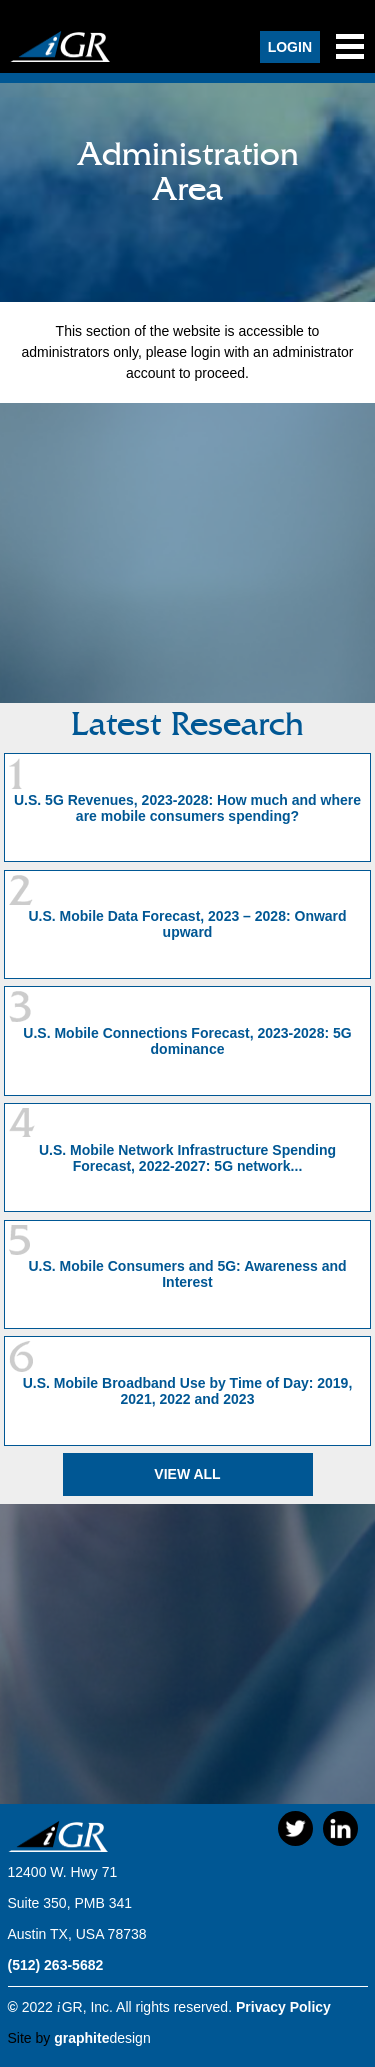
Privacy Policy (283, 2007)
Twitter (295, 1828)
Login (290, 47)
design (102, 2038)
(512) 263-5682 (56, 1965)
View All (187, 1474)
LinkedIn (340, 1828)
